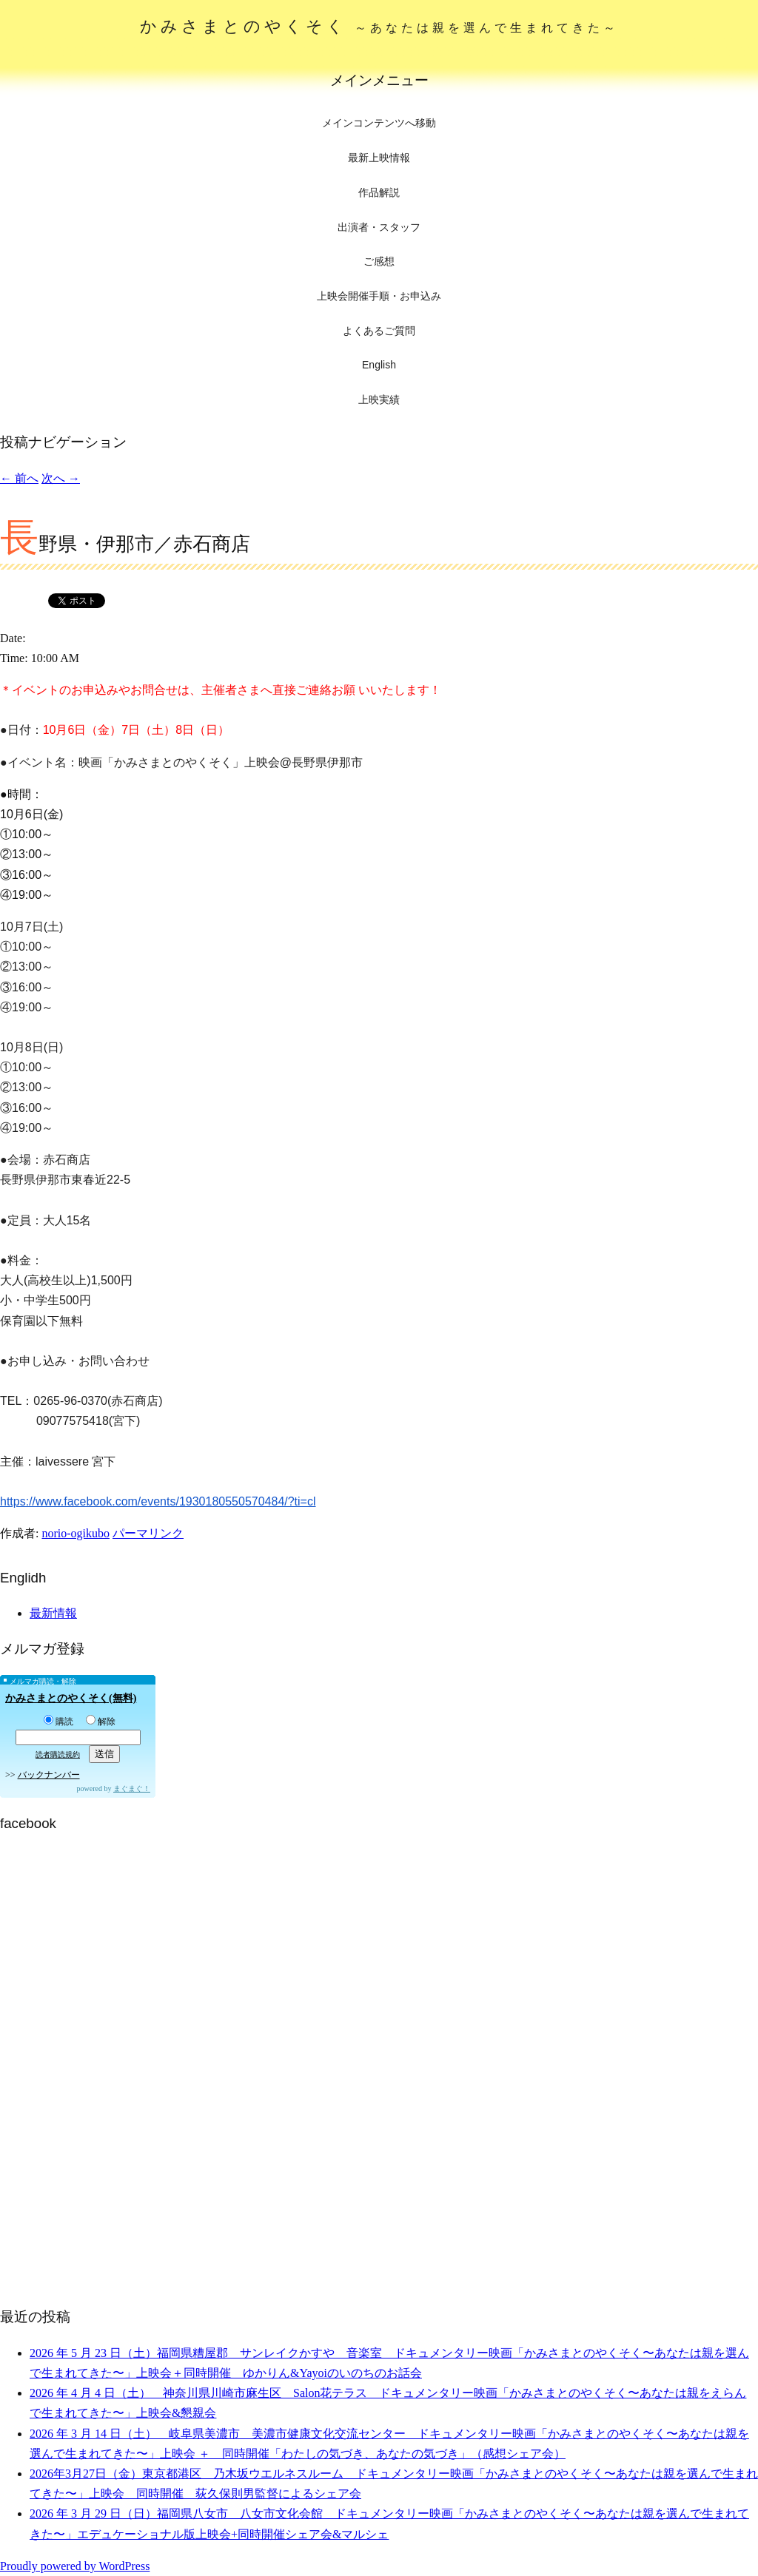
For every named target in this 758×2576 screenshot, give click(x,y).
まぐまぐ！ (131, 1788)
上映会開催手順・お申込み (379, 296)
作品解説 (379, 192)
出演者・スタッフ (379, 227)
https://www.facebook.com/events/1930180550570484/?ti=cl (158, 1501)
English (379, 365)
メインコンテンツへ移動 (379, 123)
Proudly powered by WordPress (75, 2566)
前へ (19, 478)
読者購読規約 (58, 1754)
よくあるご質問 (379, 331)
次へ (60, 478)
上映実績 (379, 399)
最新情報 (53, 1613)
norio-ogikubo (75, 1533)
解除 (100, 1721)
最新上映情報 (379, 157)
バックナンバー (49, 1775)
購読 (58, 1721)
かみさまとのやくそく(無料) (70, 1698)
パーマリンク (148, 1533)
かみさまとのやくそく (379, 26)
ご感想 (379, 261)
